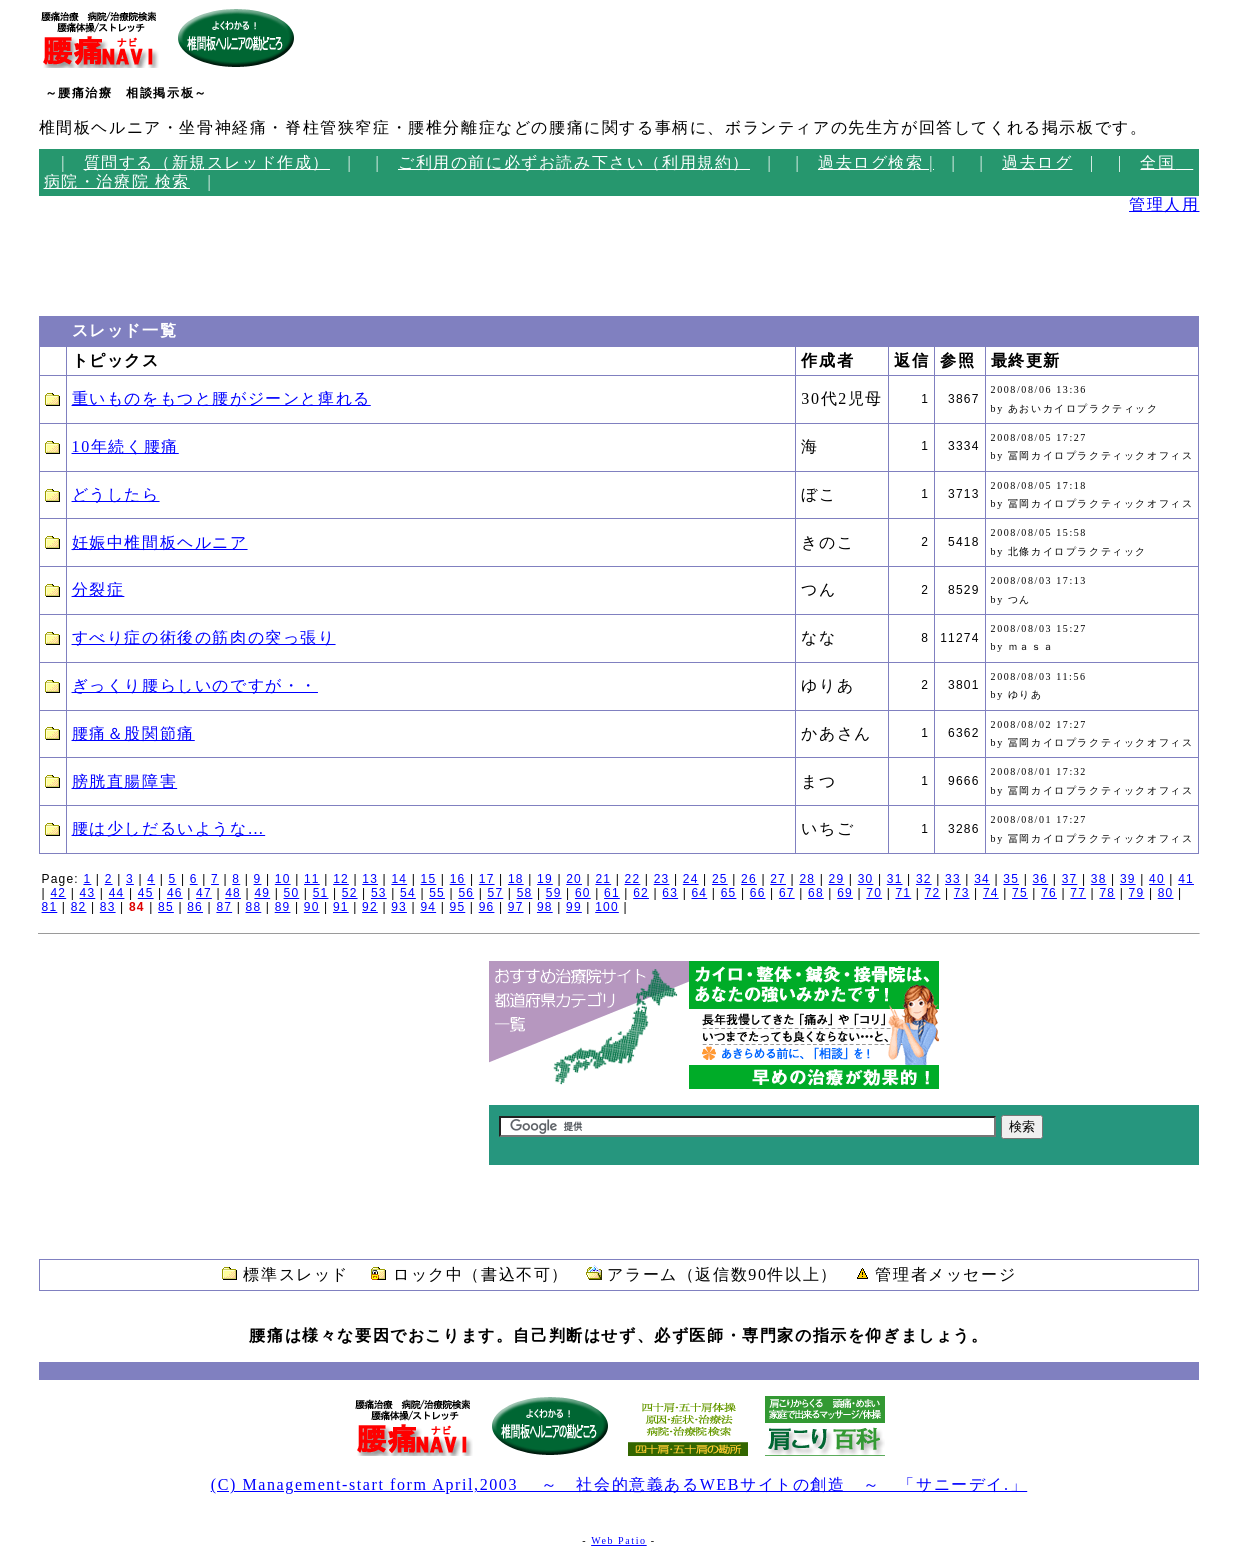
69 (845, 893)
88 (254, 907)
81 (50, 907)
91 (341, 907)
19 (545, 879)
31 (895, 879)
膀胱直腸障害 (125, 781)
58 (525, 893)
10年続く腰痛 (125, 446)
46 (175, 893)
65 (729, 893)
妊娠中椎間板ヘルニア (160, 542)
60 (583, 893)
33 (953, 879)
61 (612, 893)
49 (262, 893)
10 (283, 879)
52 (350, 893)
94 (428, 907)
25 (720, 879)
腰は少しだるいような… (169, 828)
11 (312, 879)
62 (641, 893)
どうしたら (116, 494)
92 (370, 907)
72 (933, 893)
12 (341, 879)
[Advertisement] (99, 259)
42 (58, 893)
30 (866, 879)
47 (204, 893)
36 (1041, 879)
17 (487, 879)
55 (437, 893)
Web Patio (619, 1540)
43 (88, 893)
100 (607, 907)
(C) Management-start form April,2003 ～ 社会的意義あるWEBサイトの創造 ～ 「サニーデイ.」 (619, 1484)
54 (408, 893)
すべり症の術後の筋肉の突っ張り (204, 637)
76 (1049, 893)
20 (574, 879)
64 (700, 893)
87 (224, 907)
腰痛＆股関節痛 (133, 733)
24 (691, 879)
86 (195, 907)
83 (108, 907)
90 (312, 907)
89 (283, 907)
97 (516, 907)
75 (1020, 893)
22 (633, 879)
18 (516, 879)
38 (1099, 879)
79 (1137, 893)
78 (1107, 893)
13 (370, 879)
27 (778, 879)
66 (758, 893)
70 (874, 893)
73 (962, 893)
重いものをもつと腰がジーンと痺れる (221, 398)
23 (662, 879)
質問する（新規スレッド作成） (207, 162)
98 (545, 907)
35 (1011, 879)
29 (837, 879)
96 (487, 907)
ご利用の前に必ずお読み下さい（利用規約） (574, 162)
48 (233, 893)
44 (117, 893)
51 (321, 893)
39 (1128, 879)
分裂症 (98, 589)
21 (603, 879)
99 (574, 907)
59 (554, 893)
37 (1070, 879)
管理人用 (1164, 204)
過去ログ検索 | (876, 162)
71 (903, 893)
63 (670, 893)
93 (399, 907)
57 (496, 893)
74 (991, 893)
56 (466, 893)
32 (924, 879)
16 (458, 879)
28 (807, 879)
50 (292, 893)
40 (1157, 879)
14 (399, 879)
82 (79, 907)
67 (787, 893)
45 (146, 893)
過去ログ (1037, 162)
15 (429, 879)
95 (458, 907)
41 (1186, 879)
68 (816, 893)
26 (749, 879)
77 (1078, 893)
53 (379, 893)
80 (1166, 893)
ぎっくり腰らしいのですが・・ (195, 685)
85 (166, 907)
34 (982, 879)
